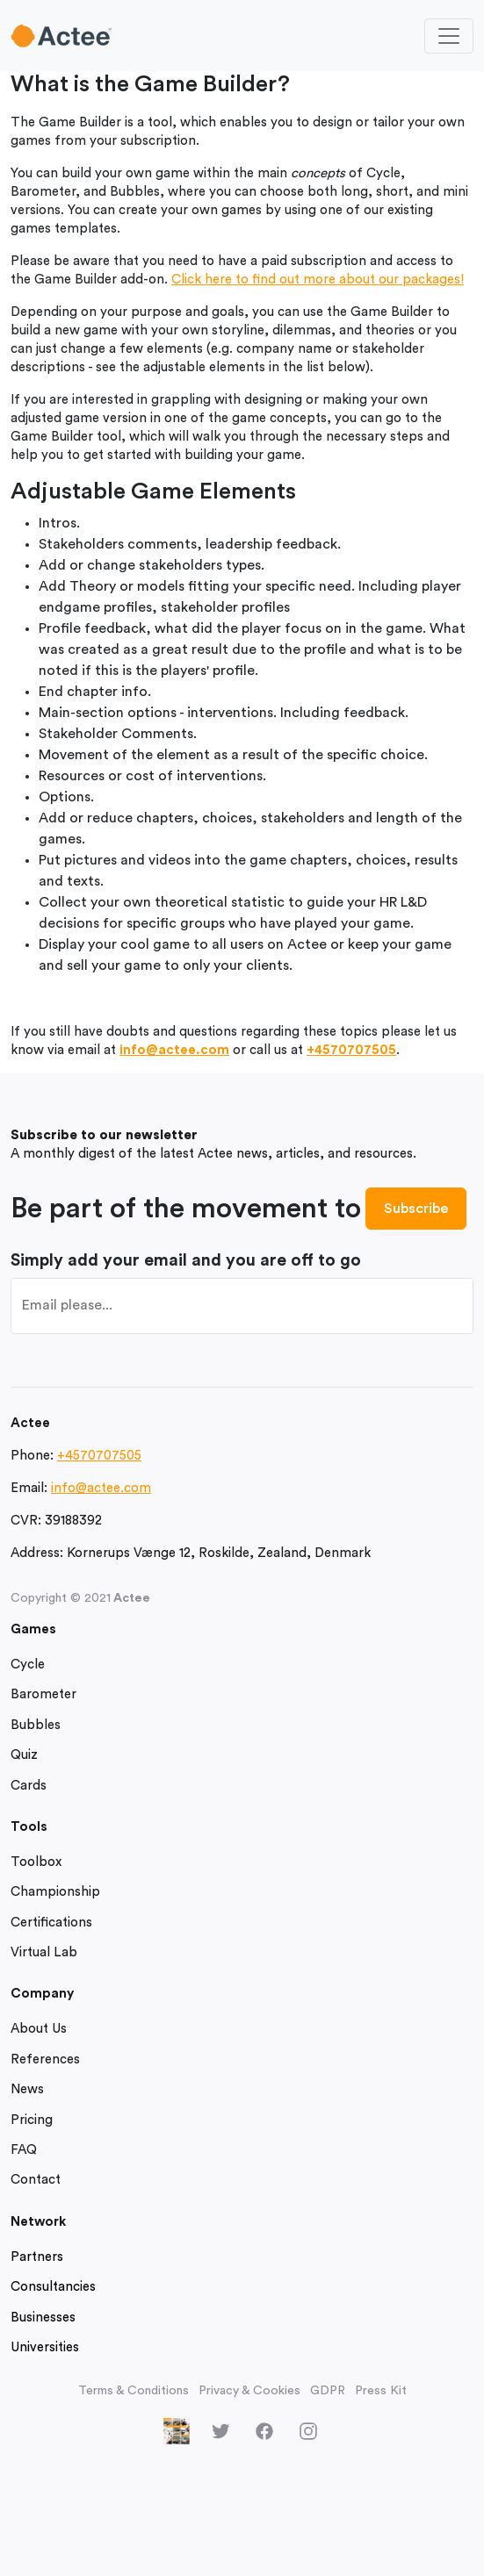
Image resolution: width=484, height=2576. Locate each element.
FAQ (24, 2149)
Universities (45, 2347)
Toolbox (36, 1862)
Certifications (51, 1922)
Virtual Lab (44, 1952)
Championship (55, 1891)
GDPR (327, 2391)
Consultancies (53, 2286)
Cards (29, 1785)
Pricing (32, 2120)
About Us (39, 2028)
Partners (37, 2257)
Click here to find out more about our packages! (317, 279)
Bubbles (36, 1725)
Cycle (28, 1664)
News (27, 2089)
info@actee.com (174, 1050)
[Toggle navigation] (448, 36)
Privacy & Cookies (249, 2391)
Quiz (24, 1755)
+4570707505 (351, 1050)
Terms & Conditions (133, 2391)
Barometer (43, 1694)
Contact (36, 2179)
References (45, 2059)
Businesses (43, 2317)
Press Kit (381, 2391)
